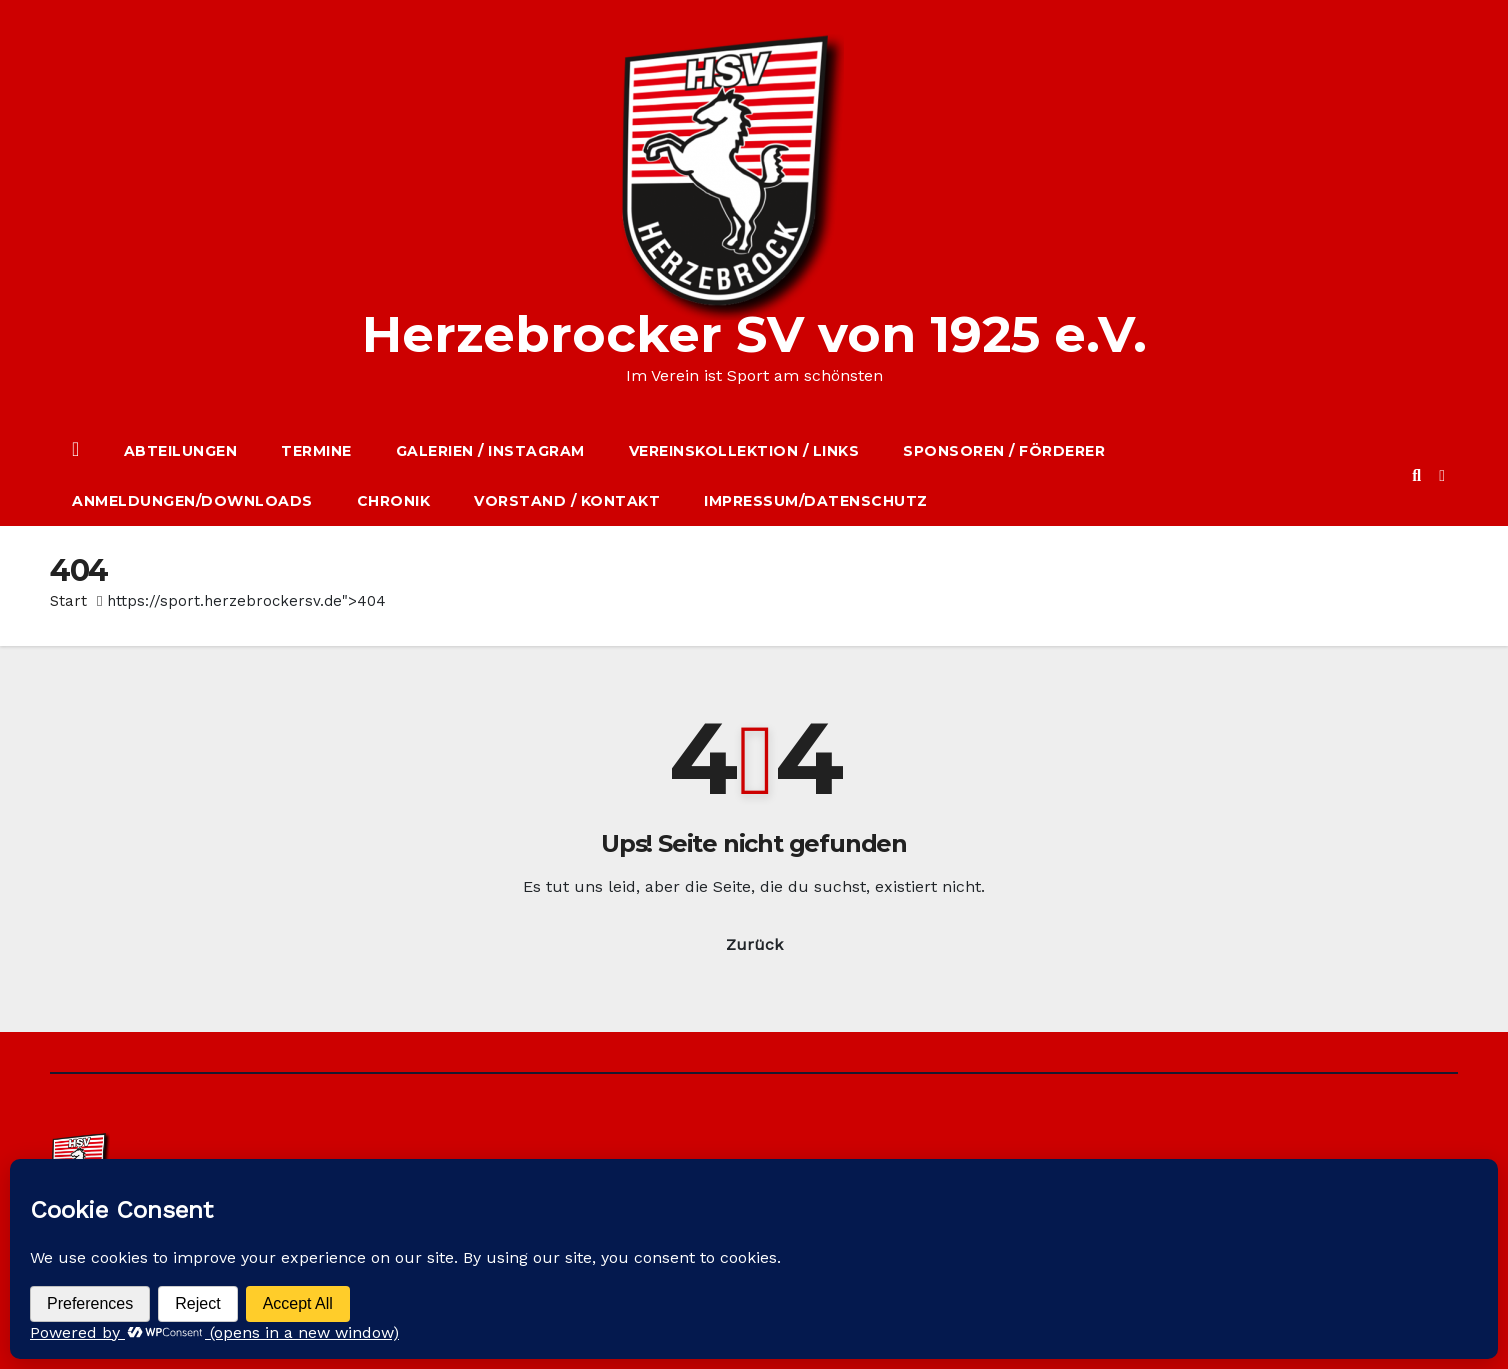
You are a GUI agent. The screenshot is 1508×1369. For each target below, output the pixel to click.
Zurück (754, 944)
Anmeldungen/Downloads (192, 501)
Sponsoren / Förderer (1004, 451)
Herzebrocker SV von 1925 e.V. (754, 334)
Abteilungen (181, 451)
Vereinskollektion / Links (744, 451)
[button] (1416, 475)
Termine (316, 451)
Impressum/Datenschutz (816, 501)
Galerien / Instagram (490, 451)
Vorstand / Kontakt (567, 501)
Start (68, 601)
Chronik (394, 501)
